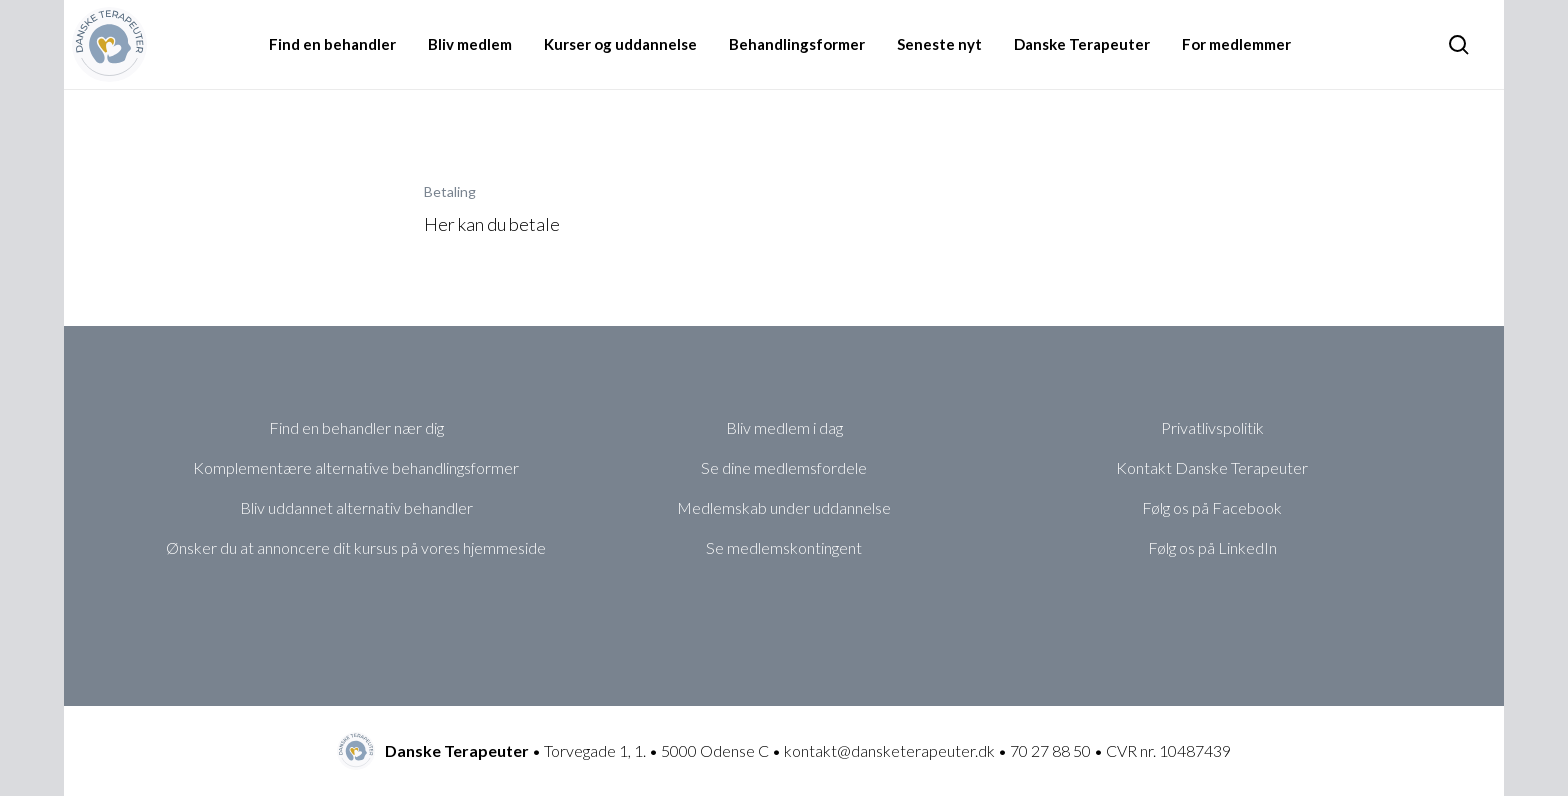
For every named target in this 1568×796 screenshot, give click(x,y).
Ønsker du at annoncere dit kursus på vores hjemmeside (356, 547)
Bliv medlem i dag (784, 427)
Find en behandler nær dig (356, 427)
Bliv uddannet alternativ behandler (356, 507)
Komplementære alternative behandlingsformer (356, 467)
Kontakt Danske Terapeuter (1212, 467)
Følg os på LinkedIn (1212, 547)
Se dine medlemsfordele (784, 467)
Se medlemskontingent (784, 547)
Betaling (450, 191)
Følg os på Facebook (1212, 507)
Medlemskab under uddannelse (784, 507)
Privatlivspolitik (1212, 427)
